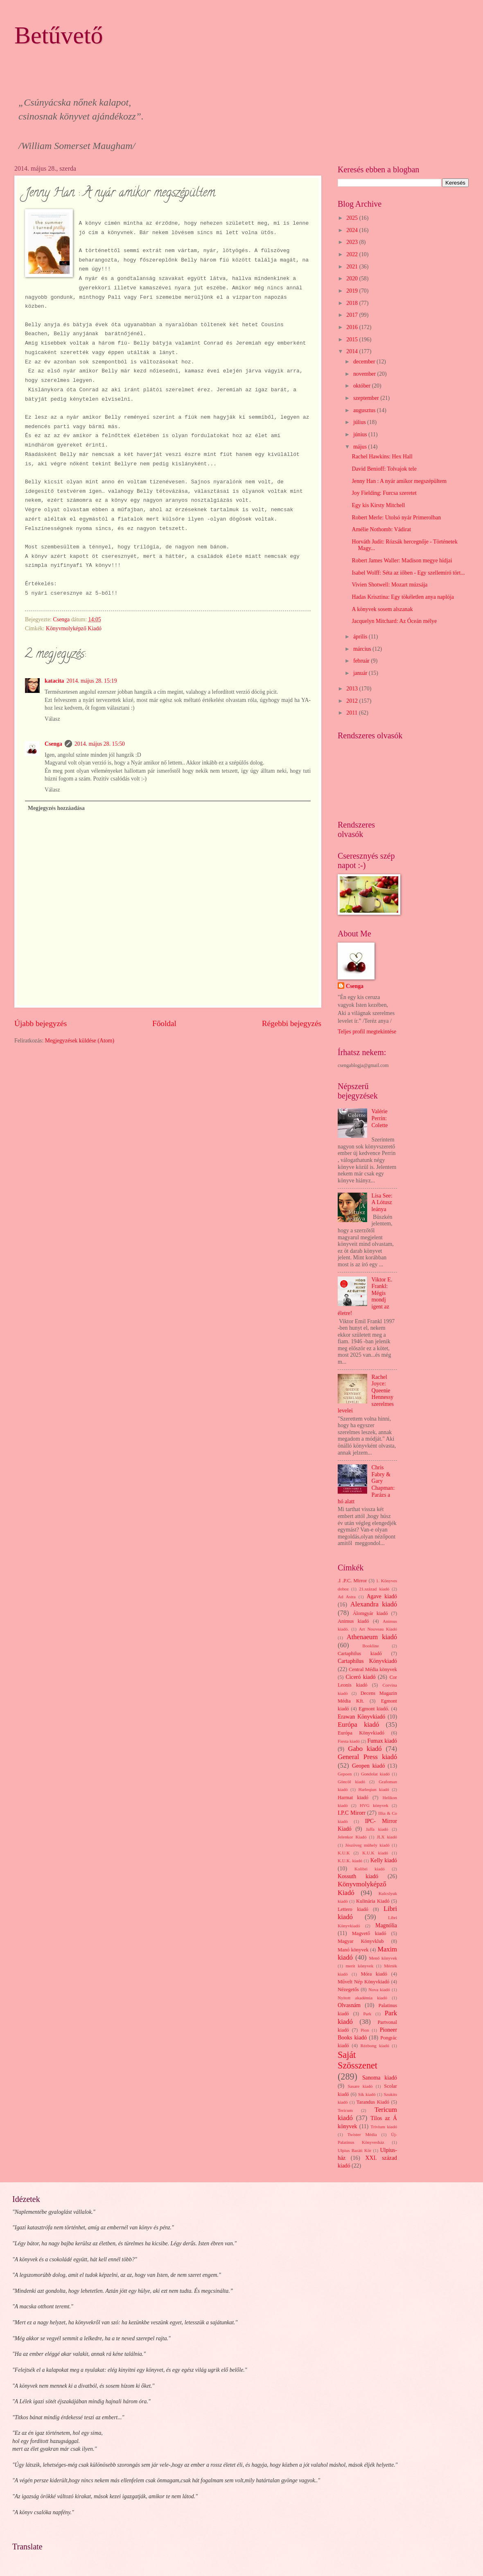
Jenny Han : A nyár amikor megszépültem (399, 481)
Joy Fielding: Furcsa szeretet (384, 493)
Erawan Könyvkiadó (361, 1717)
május (360, 447)
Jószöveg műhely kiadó (367, 1845)
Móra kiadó (374, 1974)
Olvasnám (349, 2005)
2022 (352, 254)
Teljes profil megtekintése (367, 1032)
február (362, 661)
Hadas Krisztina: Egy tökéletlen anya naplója (403, 597)
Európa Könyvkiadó (361, 1733)
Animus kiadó (353, 1621)
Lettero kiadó (353, 1909)
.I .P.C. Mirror (352, 1580)
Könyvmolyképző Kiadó (74, 628)
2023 (352, 242)
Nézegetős (348, 1989)
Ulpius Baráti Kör (354, 2150)
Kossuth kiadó (358, 1876)
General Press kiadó (367, 1757)
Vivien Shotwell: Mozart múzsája (389, 585)
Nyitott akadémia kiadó (362, 1997)
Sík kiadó (367, 2094)
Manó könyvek (353, 1950)
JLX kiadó (387, 1836)
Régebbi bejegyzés (291, 1023)
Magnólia (386, 1925)
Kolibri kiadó (369, 1868)
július (360, 422)
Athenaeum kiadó (372, 1637)
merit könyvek (359, 1965)
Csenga (53, 744)
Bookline (370, 1645)
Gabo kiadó (364, 1749)
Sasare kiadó (360, 2086)
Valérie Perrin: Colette (380, 1118)
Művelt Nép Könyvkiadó (363, 1982)
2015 (352, 339)
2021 (352, 267)
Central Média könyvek (373, 1669)
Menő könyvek (383, 1958)
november (365, 374)
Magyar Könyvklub (361, 1941)
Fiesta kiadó (349, 1741)
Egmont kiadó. (374, 1709)
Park (367, 2013)
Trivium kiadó (383, 2126)
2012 (352, 701)
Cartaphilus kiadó (360, 1653)
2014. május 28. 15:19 (92, 681)
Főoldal (164, 1023)
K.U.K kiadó (375, 1852)
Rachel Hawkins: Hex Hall (382, 456)
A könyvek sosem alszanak (382, 609)
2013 (352, 689)
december (365, 362)
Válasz (52, 719)
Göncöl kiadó (351, 1781)
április (361, 637)
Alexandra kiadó (373, 1604)
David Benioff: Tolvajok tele (384, 469)
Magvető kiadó (369, 1933)
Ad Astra (347, 1596)
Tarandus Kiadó (373, 2102)
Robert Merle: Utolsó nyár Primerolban (396, 517)
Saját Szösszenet (357, 2060)
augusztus (365, 410)
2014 (352, 351)
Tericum (345, 2110)
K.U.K (344, 1852)
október (362, 386)
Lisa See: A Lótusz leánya (382, 1202)
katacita (54, 681)
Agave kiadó (382, 1596)
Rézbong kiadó (375, 2045)
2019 (352, 291)
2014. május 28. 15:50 (99, 744)
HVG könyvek (374, 1805)
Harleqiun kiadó (373, 1789)
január (361, 673)
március (362, 649)
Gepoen (345, 1773)
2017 (352, 315)
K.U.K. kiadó (350, 1860)
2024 (352, 230)
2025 (352, 218)
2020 (352, 278)
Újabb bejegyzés (40, 1023)
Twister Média (362, 2134)
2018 (352, 303)
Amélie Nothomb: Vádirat (381, 529)
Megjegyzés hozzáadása (56, 808)
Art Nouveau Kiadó (378, 1628)
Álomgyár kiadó (370, 1613)
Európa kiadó (358, 1724)
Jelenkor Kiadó (352, 1836)
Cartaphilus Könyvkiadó (367, 1661)
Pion (365, 2030)
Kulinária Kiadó (372, 1901)
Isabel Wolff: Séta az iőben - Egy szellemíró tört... (408, 573)
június (360, 434)
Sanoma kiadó (379, 2078)
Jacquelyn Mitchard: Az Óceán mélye (394, 621)
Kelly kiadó (383, 1860)
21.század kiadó (374, 1588)
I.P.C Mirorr (352, 1813)
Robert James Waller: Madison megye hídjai (402, 560)
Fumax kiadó (382, 1741)
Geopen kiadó (368, 1766)
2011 (352, 713)
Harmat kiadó (353, 1797)
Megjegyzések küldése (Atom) (79, 1041)
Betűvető (58, 35)
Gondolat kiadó (375, 1773)
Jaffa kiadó (377, 1829)
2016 (352, 327)
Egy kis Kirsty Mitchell (378, 505)
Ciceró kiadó (361, 1677)
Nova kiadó (379, 1989)
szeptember (366, 398)
